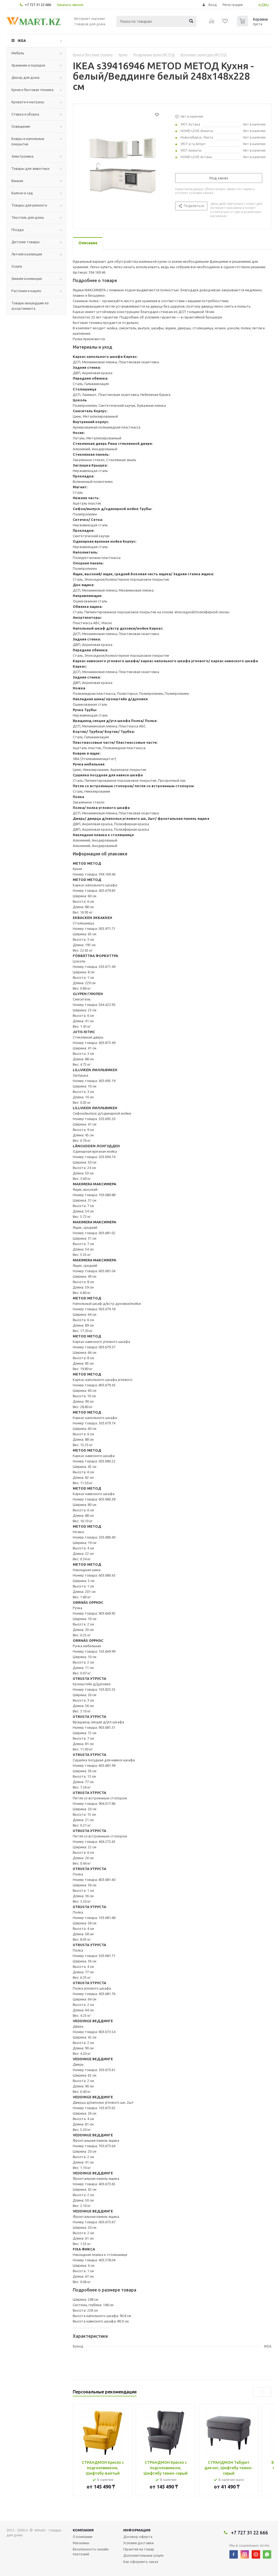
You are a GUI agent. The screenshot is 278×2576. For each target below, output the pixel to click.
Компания (83, 2530)
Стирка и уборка (25, 114)
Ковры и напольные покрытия (27, 141)
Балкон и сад (22, 193)
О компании (82, 2537)
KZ (261, 5)
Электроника (22, 156)
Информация (136, 2530)
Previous (257, 2391)
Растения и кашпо (26, 291)
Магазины (81, 2543)
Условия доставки (138, 2543)
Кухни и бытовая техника (32, 90)
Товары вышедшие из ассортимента (30, 305)
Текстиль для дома (27, 217)
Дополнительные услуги (143, 2555)
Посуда (17, 230)
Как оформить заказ (140, 2562)
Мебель (17, 53)
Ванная (17, 181)
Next (266, 2391)
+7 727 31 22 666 (38, 5)
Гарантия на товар (138, 2549)
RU (266, 5)
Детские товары (25, 242)
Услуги (16, 266)
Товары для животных (30, 168)
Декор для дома (25, 77)
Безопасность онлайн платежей (91, 2551)
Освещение (20, 126)
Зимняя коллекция (26, 278)
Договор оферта (137, 2537)
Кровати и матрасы (27, 102)
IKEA (22, 40)
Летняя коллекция (26, 254)
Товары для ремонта (29, 205)
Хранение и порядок (28, 65)
